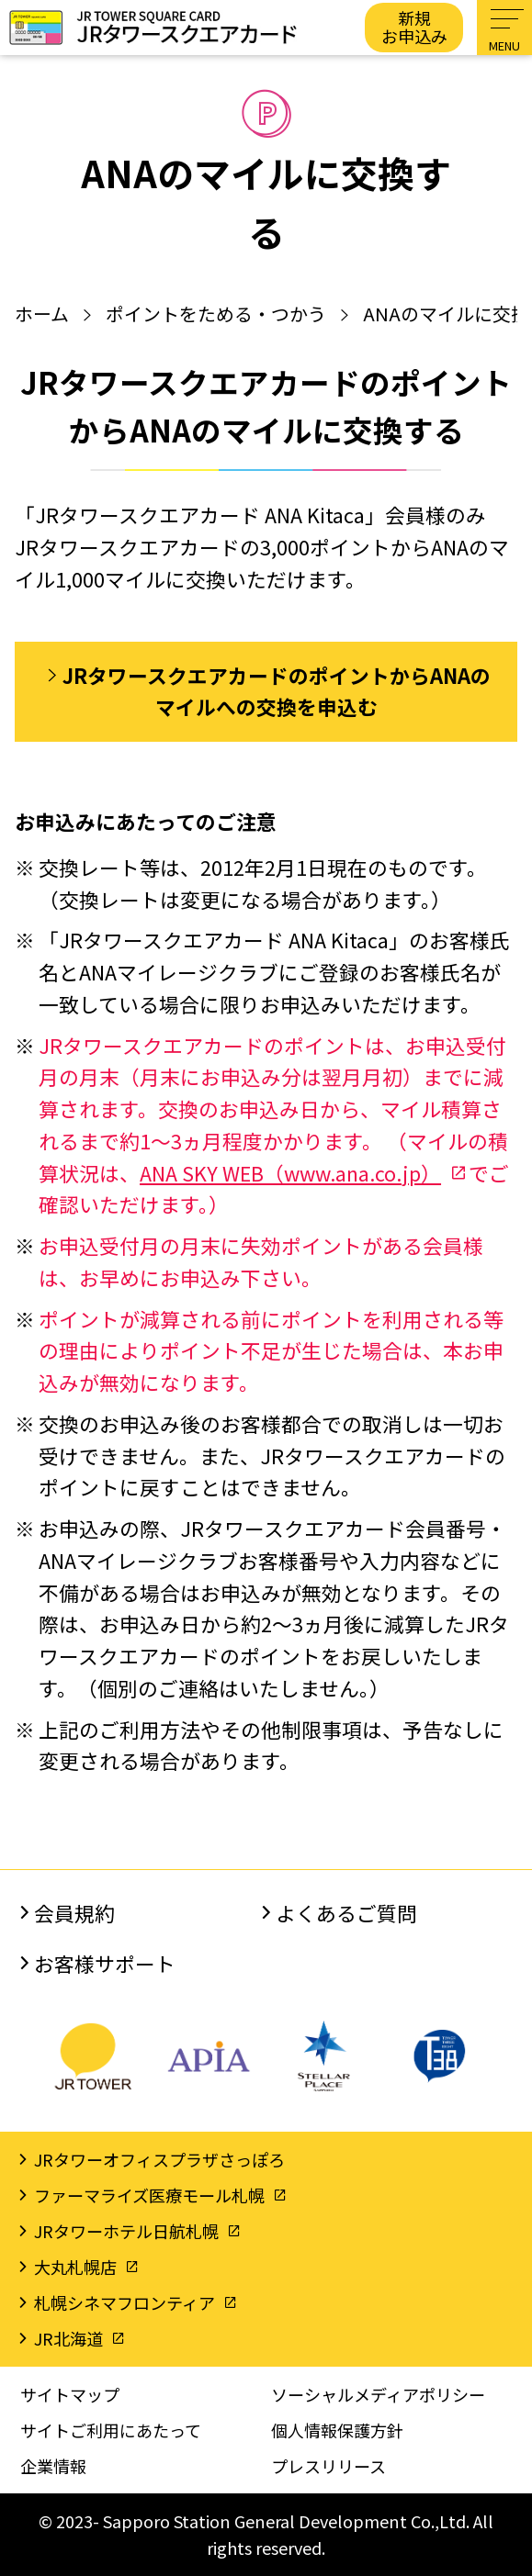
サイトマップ (69, 2394)
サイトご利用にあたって (110, 2430)
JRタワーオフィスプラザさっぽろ (159, 2159)
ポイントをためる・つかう (216, 313)
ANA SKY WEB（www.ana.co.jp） (290, 1173)
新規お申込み (414, 27)
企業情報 (53, 2466)
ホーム (42, 313)
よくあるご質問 (346, 1912)
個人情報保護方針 (337, 2430)
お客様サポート (104, 1963)
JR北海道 (68, 2338)
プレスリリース (328, 2466)
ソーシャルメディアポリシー (378, 2394)
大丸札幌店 (75, 2267)
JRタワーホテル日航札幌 (126, 2231)
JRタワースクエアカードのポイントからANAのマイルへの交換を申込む (276, 691)
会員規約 (74, 1912)
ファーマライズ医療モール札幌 (149, 2195)
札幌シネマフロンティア (124, 2302)
